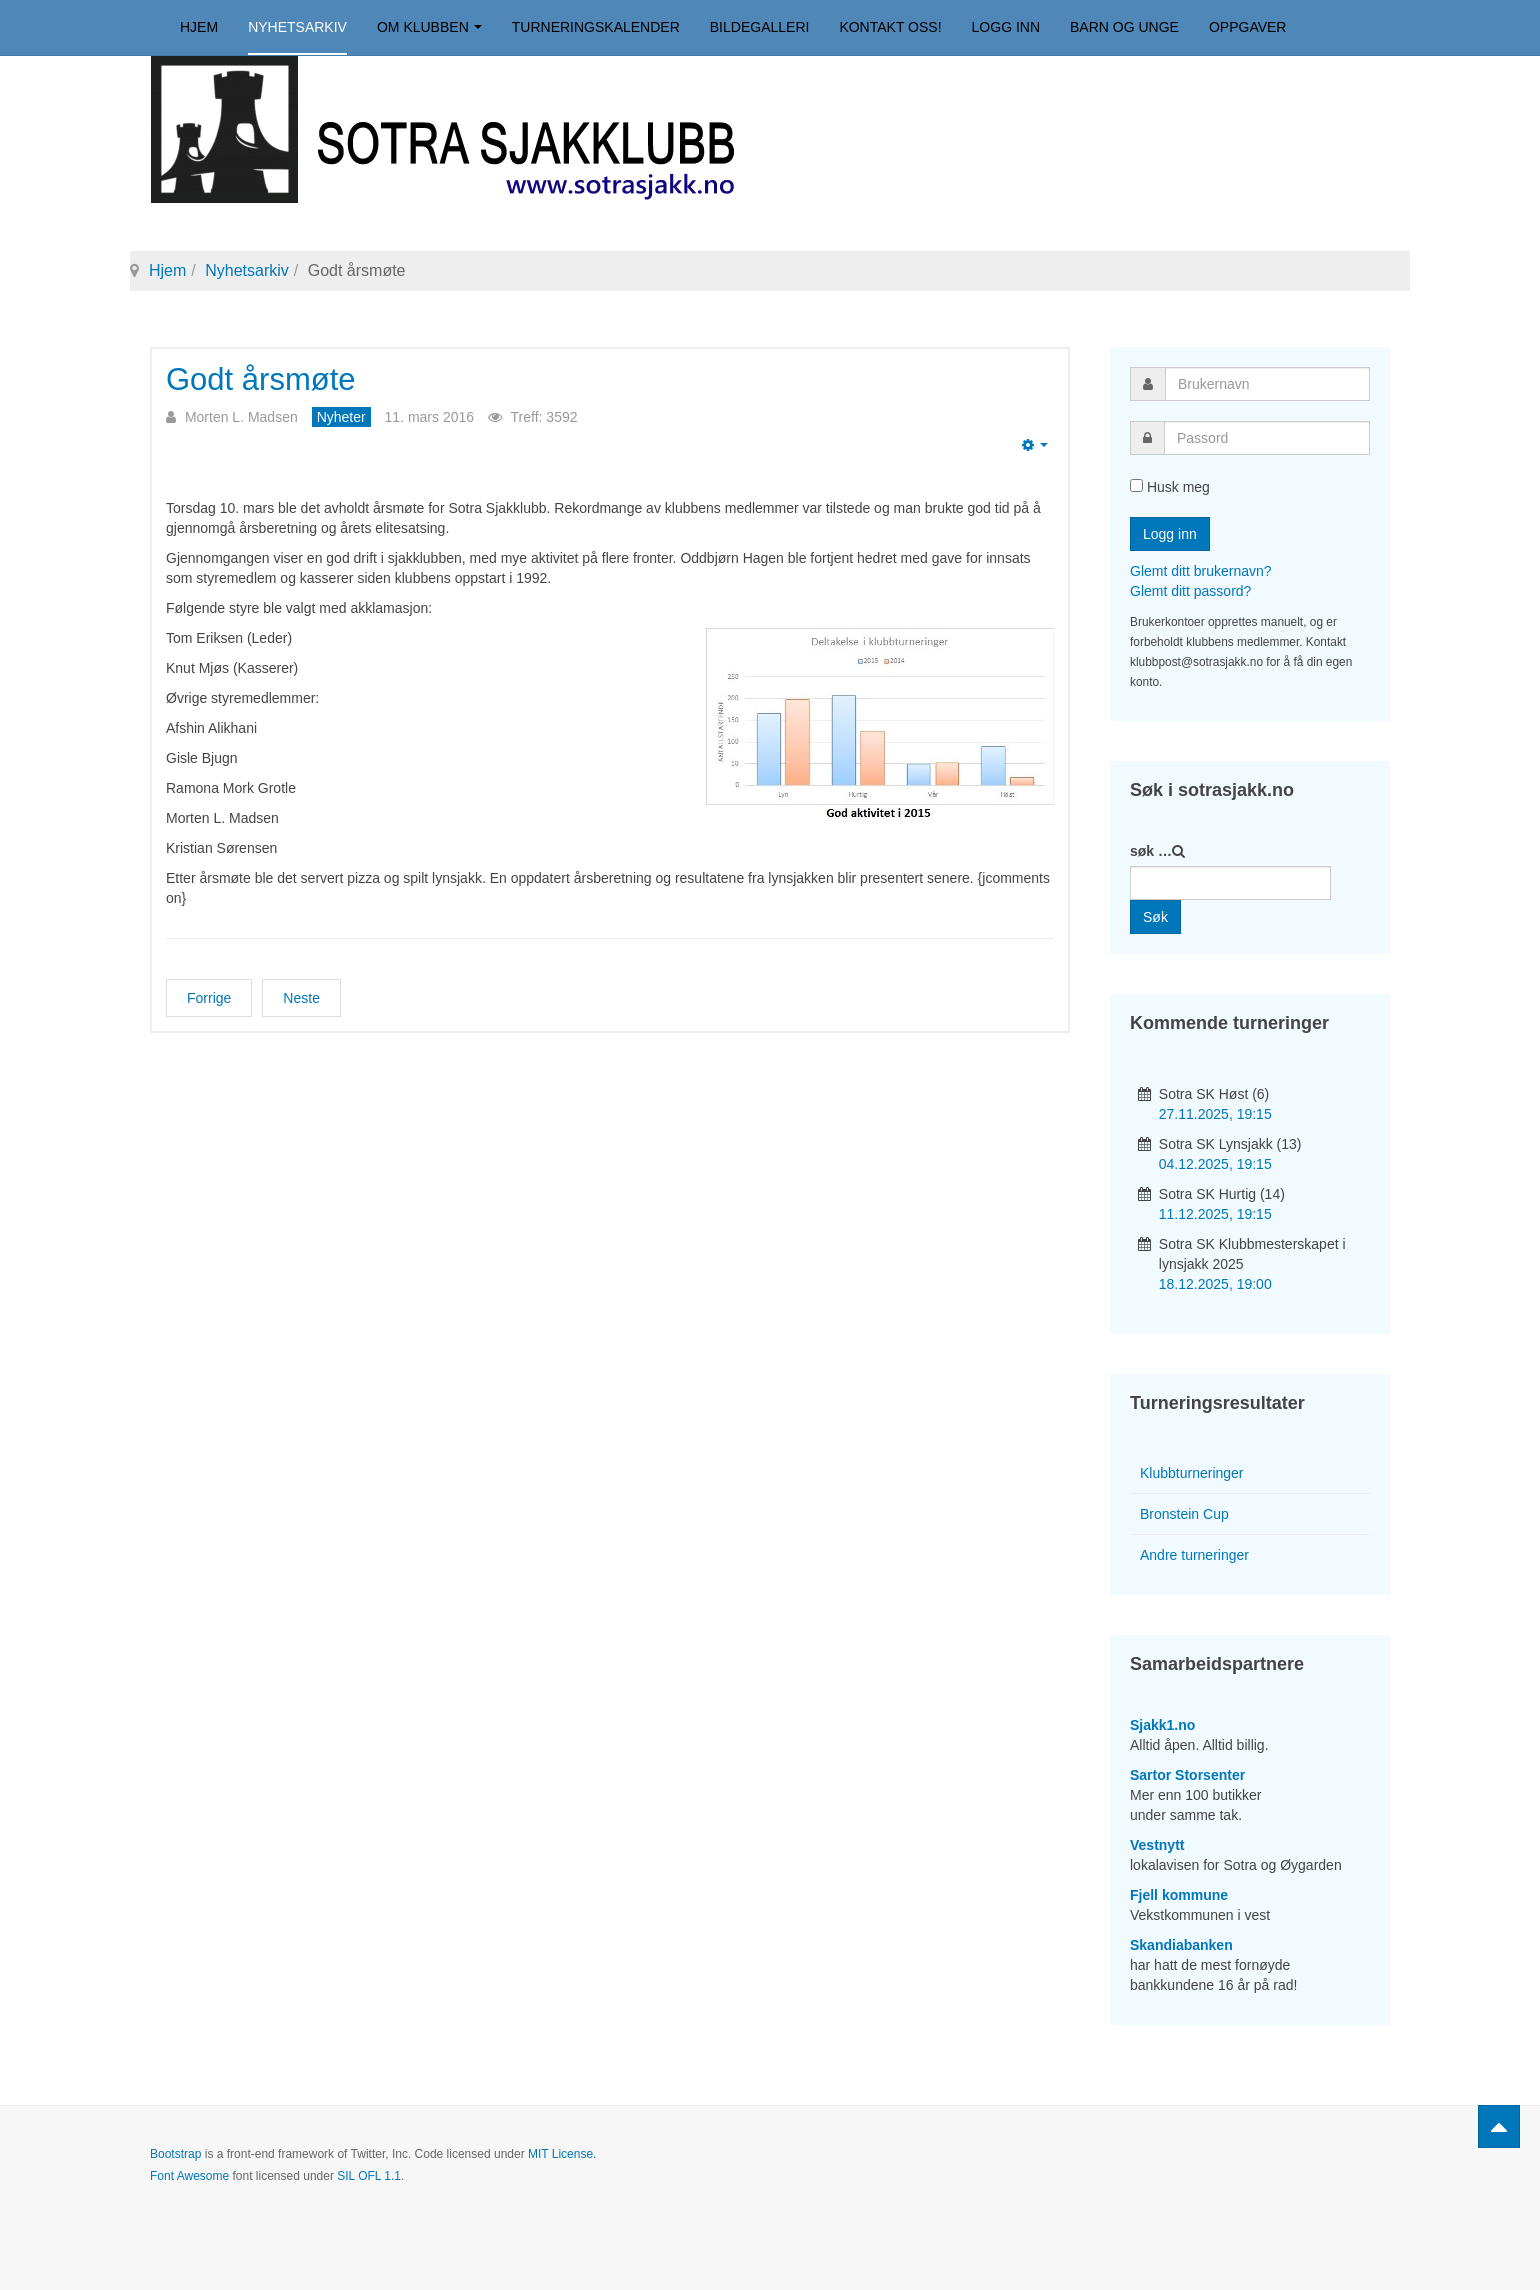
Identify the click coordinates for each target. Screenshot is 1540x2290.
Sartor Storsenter (1187, 1775)
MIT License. (562, 2154)
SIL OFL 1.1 (369, 2176)
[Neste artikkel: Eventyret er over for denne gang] (301, 998)
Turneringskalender (596, 27)
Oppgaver (1248, 27)
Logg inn (1006, 27)
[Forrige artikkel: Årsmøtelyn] (209, 998)
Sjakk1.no (1162, 1725)
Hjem (199, 27)
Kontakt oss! (890, 27)
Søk (1155, 917)
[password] (1267, 438)
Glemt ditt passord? (1190, 591)
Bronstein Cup (1184, 1514)
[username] (1267, 384)
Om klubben (429, 27)
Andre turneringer (1194, 1555)
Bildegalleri (760, 27)
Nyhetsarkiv (297, 27)
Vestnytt (1157, 1845)
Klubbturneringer (1192, 1473)
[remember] (1136, 485)
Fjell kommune (1179, 1895)
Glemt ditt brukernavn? (1201, 571)
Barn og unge (1124, 27)
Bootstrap (175, 2154)
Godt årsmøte (261, 379)
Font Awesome (189, 2176)
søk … (1151, 851)
